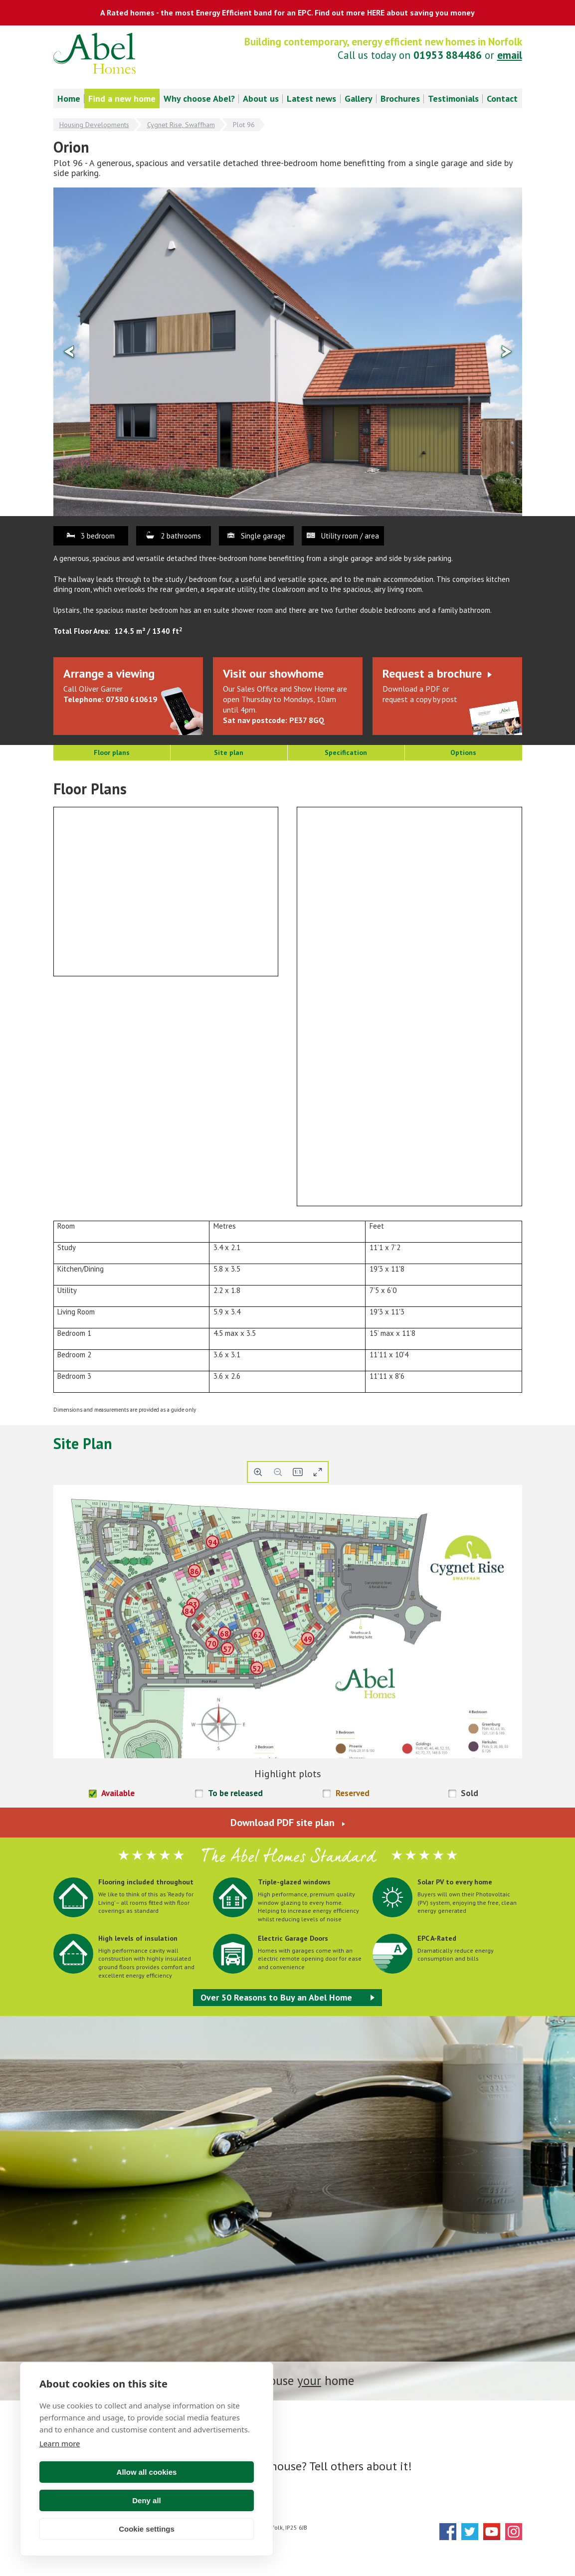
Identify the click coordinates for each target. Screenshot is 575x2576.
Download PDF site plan (282, 1822)
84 (189, 1611)
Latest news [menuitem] (311, 98)
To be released (235, 1793)
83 (193, 1605)
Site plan (228, 752)
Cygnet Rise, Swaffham (181, 124)
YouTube (491, 2531)
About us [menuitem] (261, 98)
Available (118, 1793)
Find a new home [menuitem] (122, 98)
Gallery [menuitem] (359, 98)
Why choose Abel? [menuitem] (199, 98)
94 (212, 1542)
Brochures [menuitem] (400, 98)
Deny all (202, 2500)
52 (256, 1668)
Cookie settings (147, 2529)
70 (211, 1644)
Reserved (353, 1793)
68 (224, 1634)
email (509, 55)
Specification (346, 752)
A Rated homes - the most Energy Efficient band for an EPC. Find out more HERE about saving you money (287, 12)
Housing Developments (94, 124)
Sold (469, 1793)
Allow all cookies (91, 2500)
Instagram (513, 2531)
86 (194, 1571)
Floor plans (112, 752)
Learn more (59, 2472)
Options (463, 752)
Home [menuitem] (68, 98)
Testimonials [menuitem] (453, 98)
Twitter (469, 2531)
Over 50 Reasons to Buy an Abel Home (276, 1997)
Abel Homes (94, 53)
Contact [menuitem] (502, 98)
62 (257, 1634)
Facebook (447, 2531)
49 (307, 1639)
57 (227, 1649)
